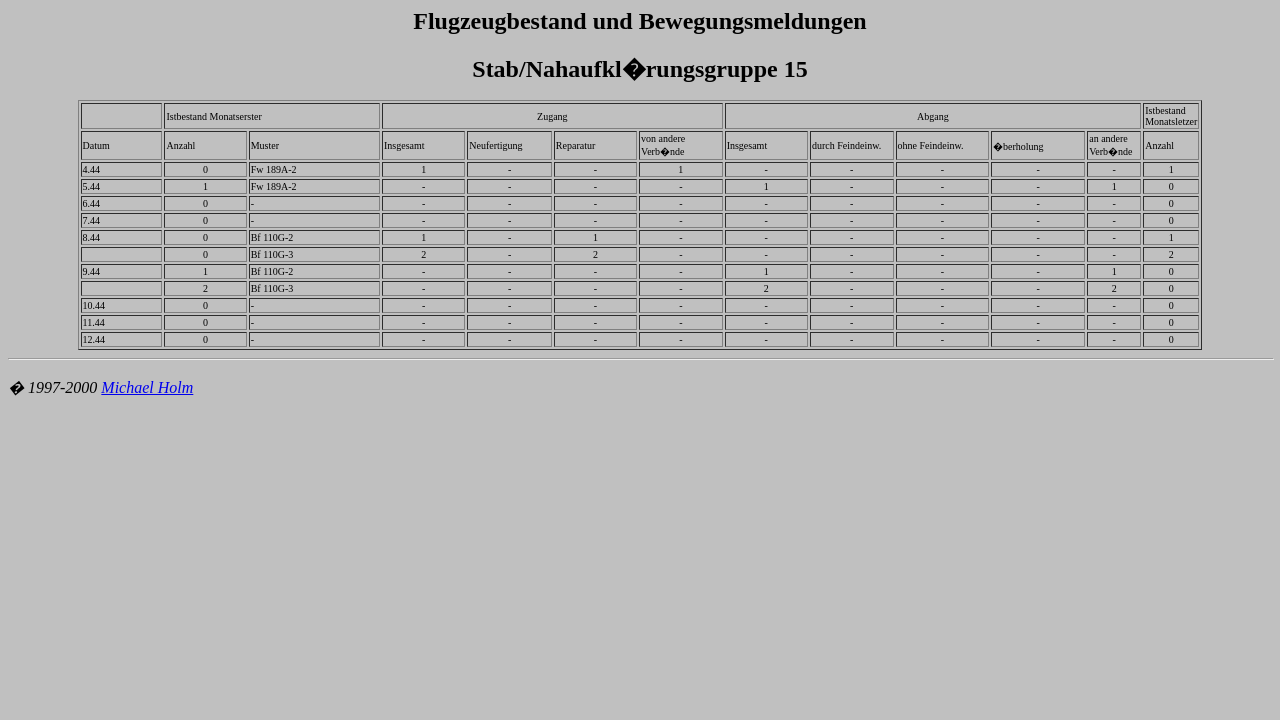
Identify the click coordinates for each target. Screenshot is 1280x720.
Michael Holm (147, 387)
